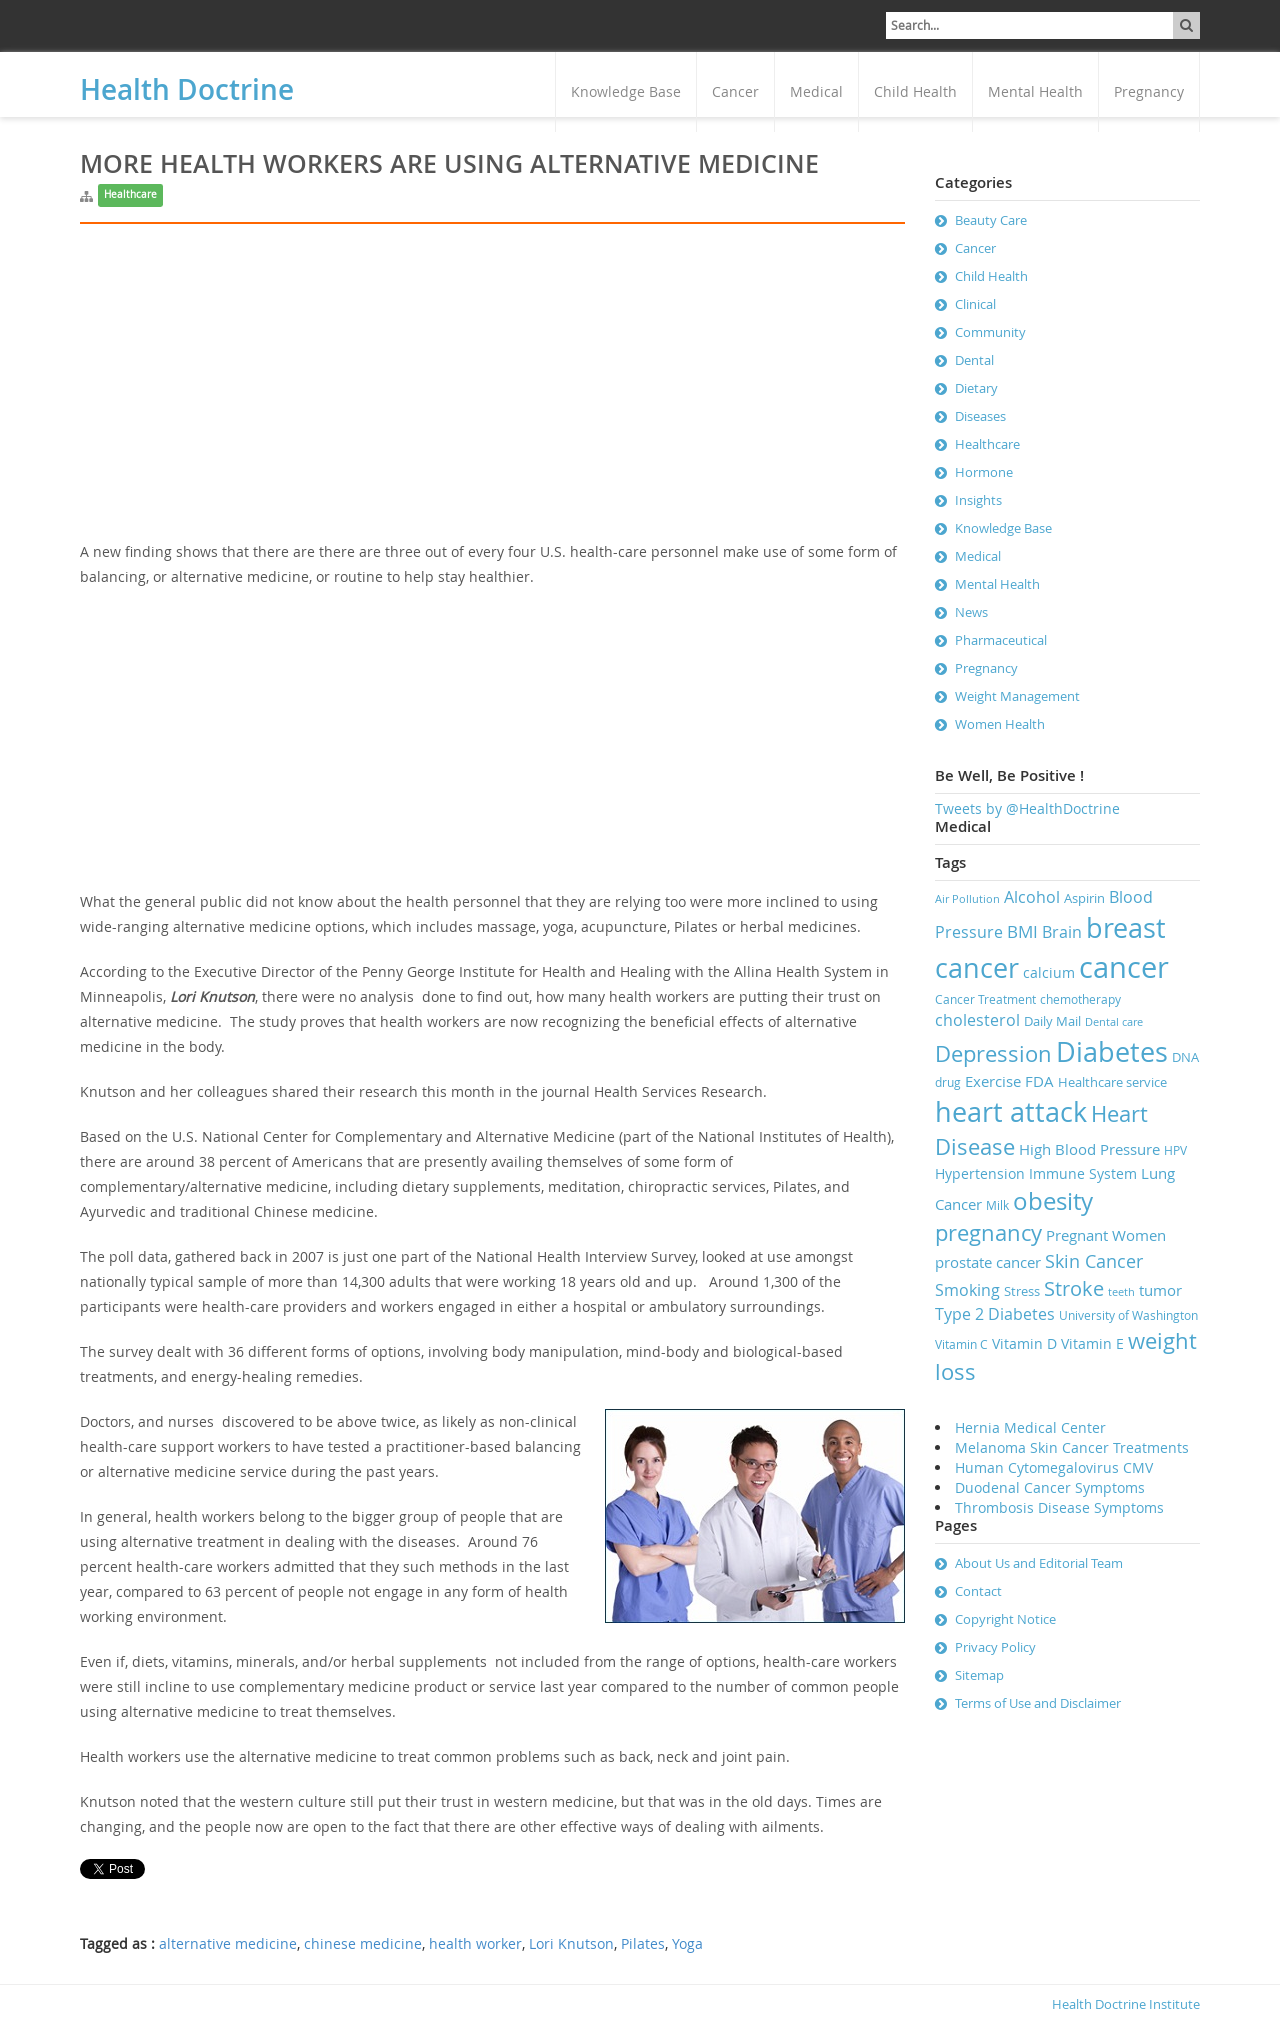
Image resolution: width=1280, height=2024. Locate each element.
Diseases (980, 416)
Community (990, 332)
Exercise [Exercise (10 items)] (993, 1081)
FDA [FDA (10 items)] (1039, 1081)
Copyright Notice (1005, 1619)
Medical (816, 91)
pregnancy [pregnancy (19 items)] (988, 1232)
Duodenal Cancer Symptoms (1050, 1487)
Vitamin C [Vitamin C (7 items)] (961, 1344)
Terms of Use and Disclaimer (1038, 1703)
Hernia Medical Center (1030, 1427)
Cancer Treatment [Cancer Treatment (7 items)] (985, 999)
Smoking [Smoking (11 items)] (967, 1290)
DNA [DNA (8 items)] (1185, 1057)
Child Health (915, 91)
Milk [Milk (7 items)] (997, 1205)
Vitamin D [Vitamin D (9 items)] (1024, 1343)
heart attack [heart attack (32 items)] (1011, 1112)
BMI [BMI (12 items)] (1022, 931)
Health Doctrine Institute (1126, 2004)
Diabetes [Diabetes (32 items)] (1112, 1052)
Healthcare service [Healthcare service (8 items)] (1112, 1082)
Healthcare (130, 194)
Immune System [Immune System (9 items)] (1083, 1173)
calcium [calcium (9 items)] (1049, 972)
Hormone (984, 472)
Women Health (1000, 724)
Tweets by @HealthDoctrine (1027, 808)
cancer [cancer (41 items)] (1124, 967)
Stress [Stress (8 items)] (1022, 1291)
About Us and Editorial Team (1039, 1563)
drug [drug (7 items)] (948, 1082)
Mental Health (1035, 91)
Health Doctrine (187, 89)
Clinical (975, 304)
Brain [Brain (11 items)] (1062, 932)
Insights (978, 500)
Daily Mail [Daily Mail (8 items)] (1052, 1021)
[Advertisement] (492, 399)
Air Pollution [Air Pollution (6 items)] (967, 899)
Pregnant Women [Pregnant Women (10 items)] (1106, 1235)
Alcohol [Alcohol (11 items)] (1032, 897)
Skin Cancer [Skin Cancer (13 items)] (1094, 1261)
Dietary (976, 388)
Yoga (687, 1944)
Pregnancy (1149, 91)
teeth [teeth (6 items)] (1121, 1292)
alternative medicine (228, 1944)
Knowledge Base (626, 91)
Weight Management (1017, 696)
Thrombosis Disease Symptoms (1059, 1507)
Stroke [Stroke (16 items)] (1074, 1288)
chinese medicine (363, 1944)
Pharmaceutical (1001, 640)
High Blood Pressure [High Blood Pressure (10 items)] (1089, 1149)
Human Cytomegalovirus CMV (1054, 1467)
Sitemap (979, 1675)
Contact (978, 1591)
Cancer (735, 91)
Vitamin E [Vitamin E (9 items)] (1092, 1343)
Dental (974, 360)
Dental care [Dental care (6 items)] (1114, 1022)
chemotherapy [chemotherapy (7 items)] (1080, 999)
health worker (475, 1944)
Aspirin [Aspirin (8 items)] (1084, 898)
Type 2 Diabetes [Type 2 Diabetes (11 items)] (995, 1314)
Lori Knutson (571, 1944)
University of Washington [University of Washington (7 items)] (1128, 1315)
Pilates (643, 1944)
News (971, 612)
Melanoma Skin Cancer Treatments (1072, 1447)
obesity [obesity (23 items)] (1053, 1201)
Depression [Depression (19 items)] (993, 1053)
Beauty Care (991, 220)
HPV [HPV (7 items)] (1175, 1150)
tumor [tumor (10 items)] (1160, 1290)
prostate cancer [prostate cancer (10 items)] (988, 1262)
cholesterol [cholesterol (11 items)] (977, 1020)
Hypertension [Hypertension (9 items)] (980, 1173)
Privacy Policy (995, 1647)
